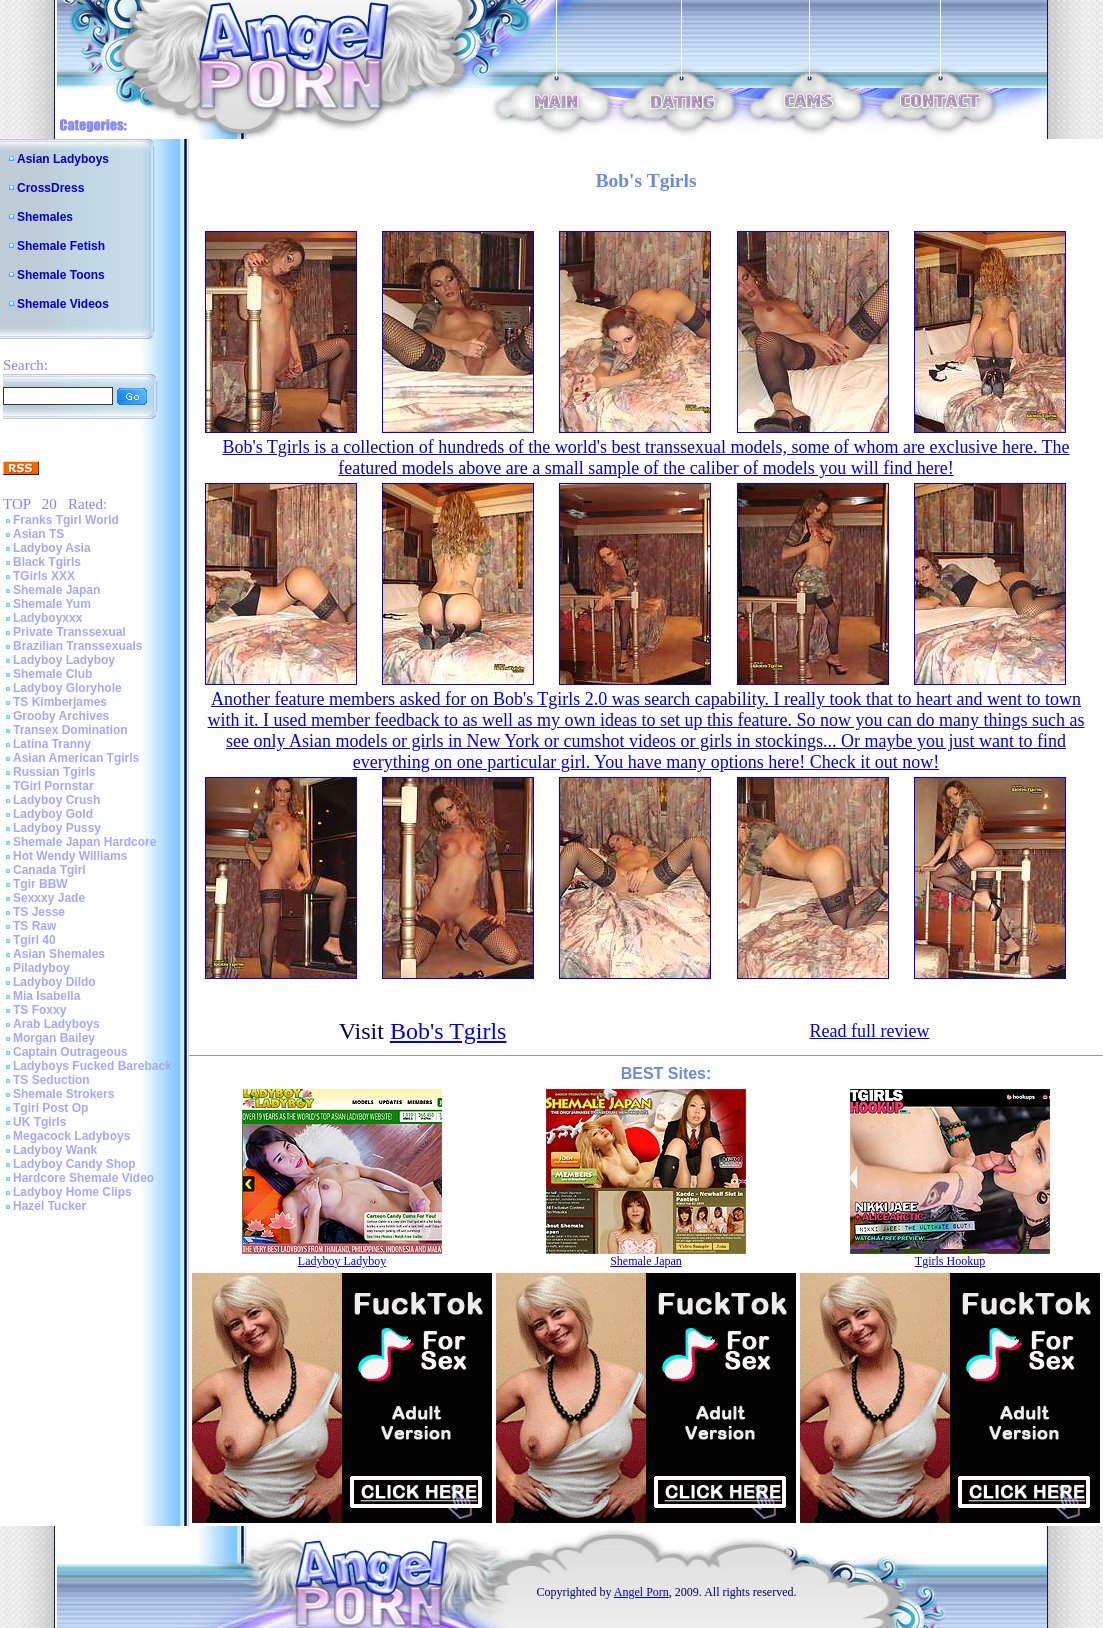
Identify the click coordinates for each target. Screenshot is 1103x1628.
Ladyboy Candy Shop (74, 1164)
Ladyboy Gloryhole (67, 688)
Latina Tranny (52, 744)
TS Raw (34, 926)
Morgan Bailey (54, 1038)
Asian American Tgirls (76, 758)
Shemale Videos (63, 304)
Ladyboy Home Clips (72, 1192)
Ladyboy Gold (53, 814)
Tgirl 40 (34, 940)
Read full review (869, 1031)
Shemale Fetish (61, 246)
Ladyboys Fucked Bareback (92, 1066)
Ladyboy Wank (55, 1150)
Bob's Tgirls (448, 1031)
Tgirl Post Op (50, 1108)
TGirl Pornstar (53, 786)
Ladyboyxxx (47, 618)
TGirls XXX (44, 576)
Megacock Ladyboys (71, 1136)
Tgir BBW (40, 884)
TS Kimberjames (60, 702)
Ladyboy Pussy (57, 828)
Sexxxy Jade (49, 898)
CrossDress (50, 188)
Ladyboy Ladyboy (64, 660)
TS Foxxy (39, 1010)
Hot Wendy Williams (70, 856)
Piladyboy (41, 968)
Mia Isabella (46, 996)
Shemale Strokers (63, 1094)
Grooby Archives (61, 716)
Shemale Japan (56, 590)
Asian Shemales (59, 954)
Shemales (45, 217)
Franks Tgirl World (66, 520)
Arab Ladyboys (56, 1024)
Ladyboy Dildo (54, 982)
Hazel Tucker (49, 1206)
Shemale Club (52, 674)
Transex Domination (70, 730)
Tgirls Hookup (950, 1261)
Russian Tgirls (54, 772)
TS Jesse (39, 912)
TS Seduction (51, 1080)
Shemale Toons (61, 275)
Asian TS (38, 534)
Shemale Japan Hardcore (84, 842)
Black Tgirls (47, 562)
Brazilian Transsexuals (77, 646)
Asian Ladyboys (63, 159)
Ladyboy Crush (56, 800)
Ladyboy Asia (52, 548)
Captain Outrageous (70, 1052)
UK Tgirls (39, 1122)
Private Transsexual (69, 632)
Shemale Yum (52, 604)
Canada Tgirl (49, 870)
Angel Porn (641, 1592)
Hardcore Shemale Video (83, 1178)
